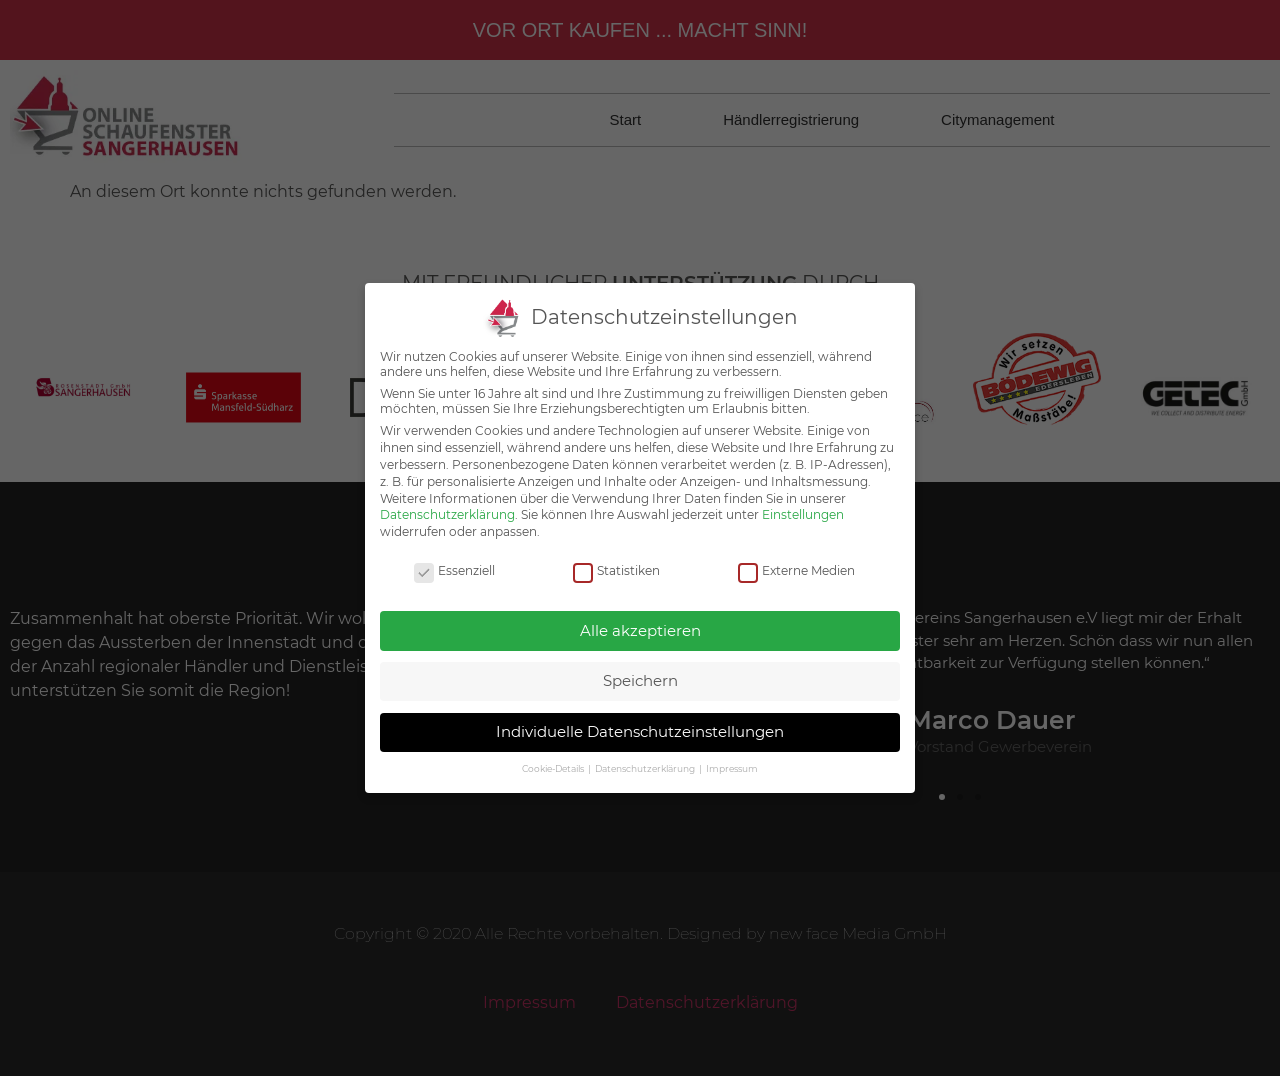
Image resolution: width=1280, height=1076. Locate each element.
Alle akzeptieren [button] (640, 612)
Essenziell (454, 553)
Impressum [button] (732, 751)
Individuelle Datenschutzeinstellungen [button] (640, 713)
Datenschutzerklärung (447, 497)
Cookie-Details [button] (554, 751)
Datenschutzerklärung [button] (646, 751)
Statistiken (616, 553)
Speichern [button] (640, 663)
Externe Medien (796, 553)
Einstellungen (803, 497)
